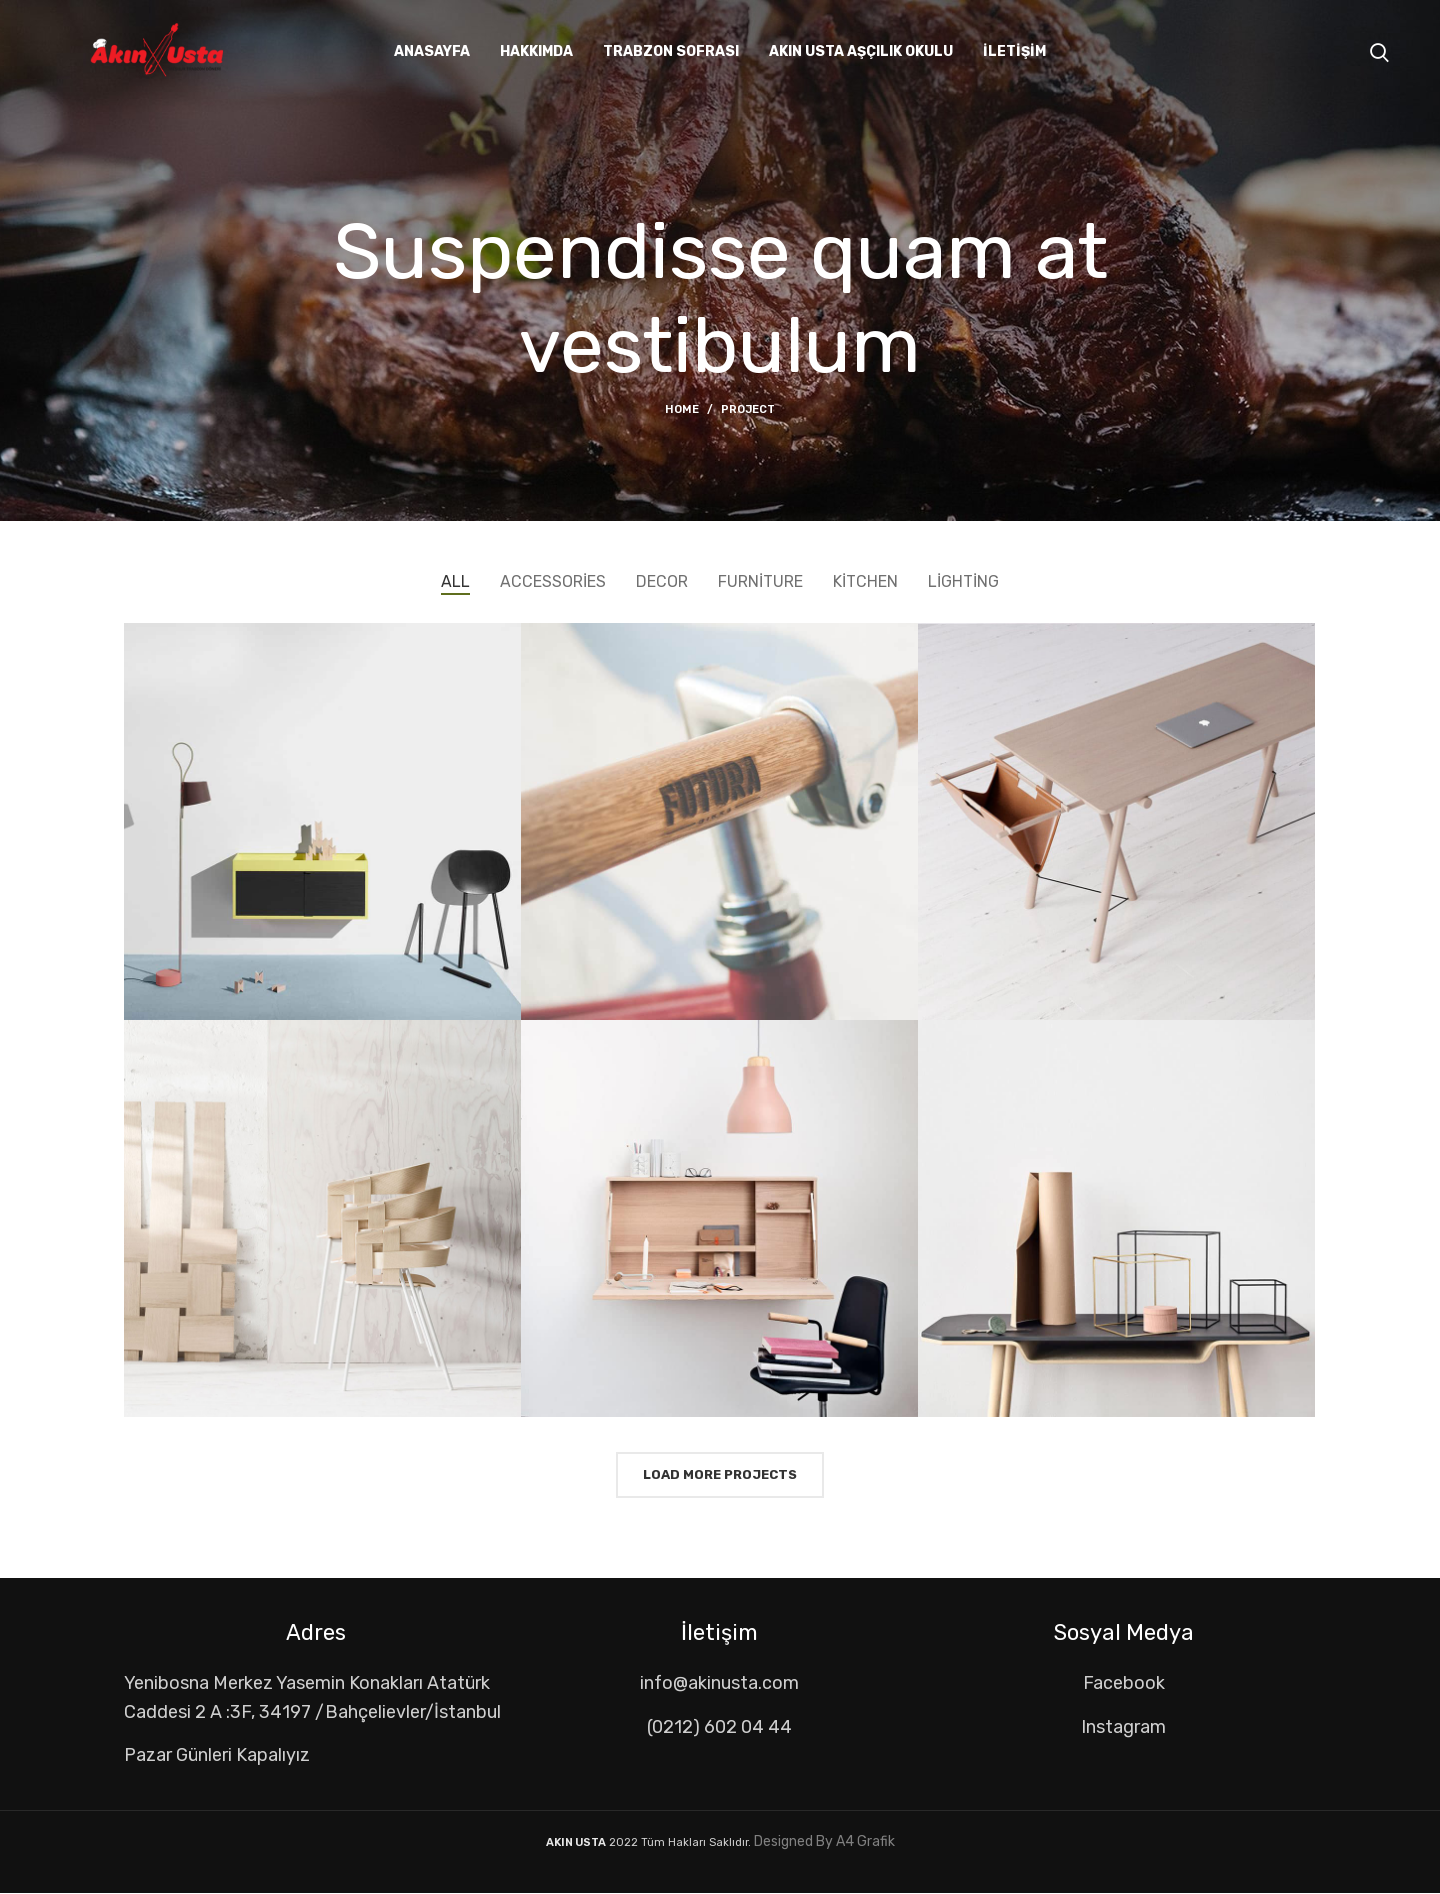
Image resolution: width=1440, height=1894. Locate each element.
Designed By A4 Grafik (823, 1841)
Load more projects (720, 1474)
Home (682, 409)
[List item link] (720, 1683)
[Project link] (322, 821)
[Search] (1379, 53)
